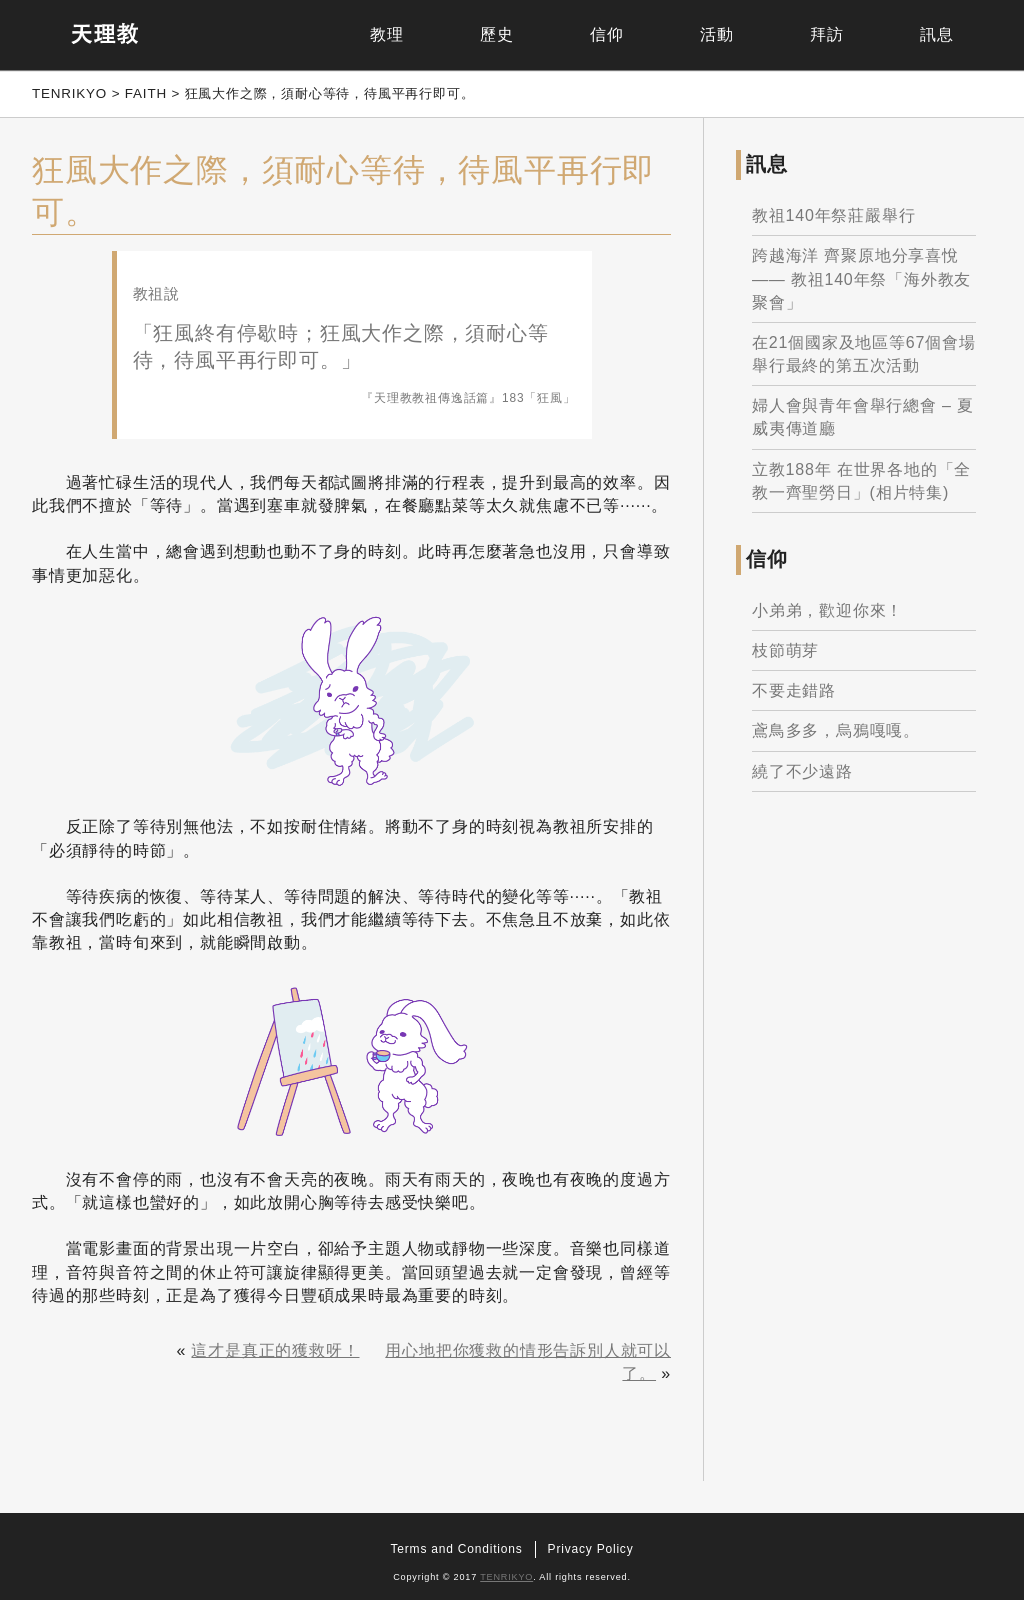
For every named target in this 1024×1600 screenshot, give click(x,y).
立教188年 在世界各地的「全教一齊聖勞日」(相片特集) (861, 481)
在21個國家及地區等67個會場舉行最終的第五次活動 (864, 354)
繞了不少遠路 (802, 771)
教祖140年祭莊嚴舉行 (834, 215)
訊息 (937, 34)
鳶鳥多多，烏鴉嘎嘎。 (836, 730)
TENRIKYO (506, 1577)
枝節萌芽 (785, 650)
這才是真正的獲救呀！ (275, 1350)
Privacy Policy (591, 1549)
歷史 (497, 34)
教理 (387, 34)
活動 (717, 34)
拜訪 (827, 34)
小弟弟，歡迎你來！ (827, 610)
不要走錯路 (794, 690)
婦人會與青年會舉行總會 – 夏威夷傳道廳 (863, 417)
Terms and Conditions (457, 1549)
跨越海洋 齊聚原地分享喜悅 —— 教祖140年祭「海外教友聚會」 (861, 278)
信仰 (607, 34)
